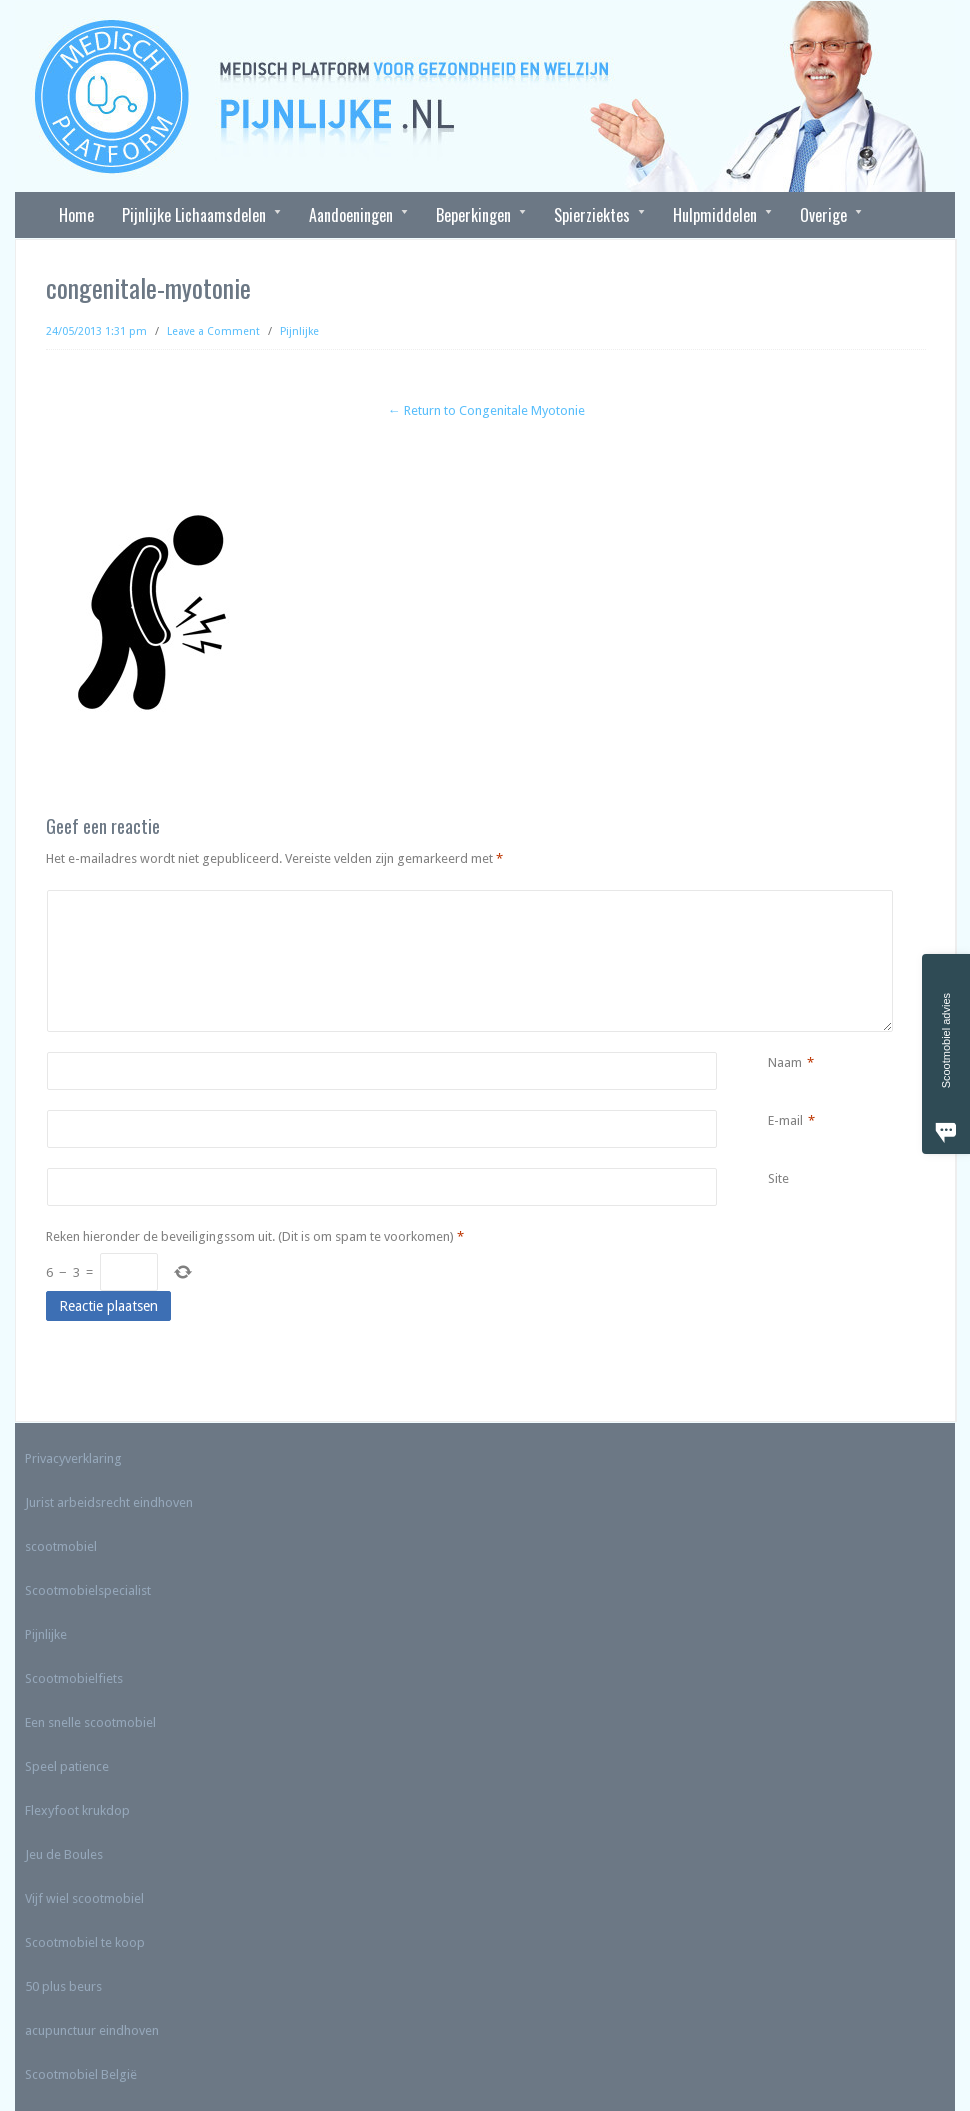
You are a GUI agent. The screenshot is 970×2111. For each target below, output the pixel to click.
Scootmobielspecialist (88, 1590)
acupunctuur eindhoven (92, 2030)
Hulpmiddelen (715, 215)
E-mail (785, 1121)
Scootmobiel (61, 2074)
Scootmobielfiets (74, 1678)
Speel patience (67, 1766)
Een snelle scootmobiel (90, 1722)
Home (76, 215)
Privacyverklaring (73, 1458)
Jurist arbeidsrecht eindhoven (109, 1502)
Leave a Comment (213, 331)
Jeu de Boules (64, 1854)
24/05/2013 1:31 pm (96, 331)
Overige (824, 215)
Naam (785, 1063)
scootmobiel (61, 1546)
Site (778, 1178)
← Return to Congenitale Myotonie (486, 410)
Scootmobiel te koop (85, 1942)
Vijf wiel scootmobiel (84, 1898)
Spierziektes (592, 215)
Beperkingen (474, 215)
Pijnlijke (299, 331)
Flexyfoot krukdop (77, 1810)
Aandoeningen (351, 215)
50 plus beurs (63, 1986)
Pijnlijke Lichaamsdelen (194, 215)
